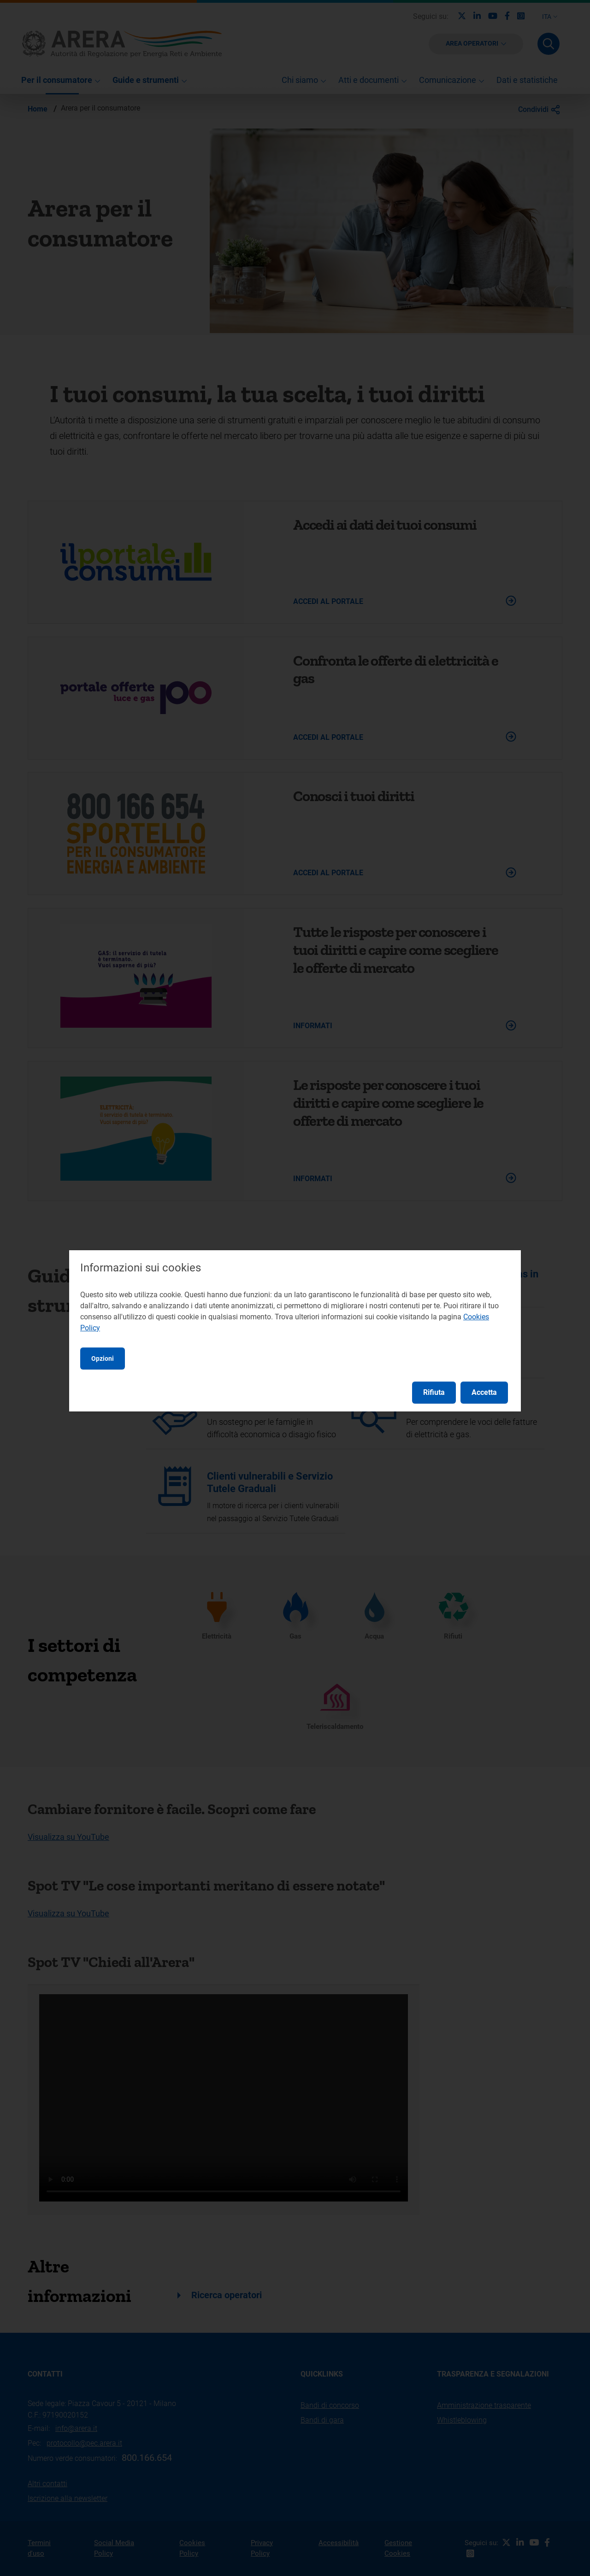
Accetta (484, 1392)
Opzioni (102, 1358)
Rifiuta (434, 1392)
